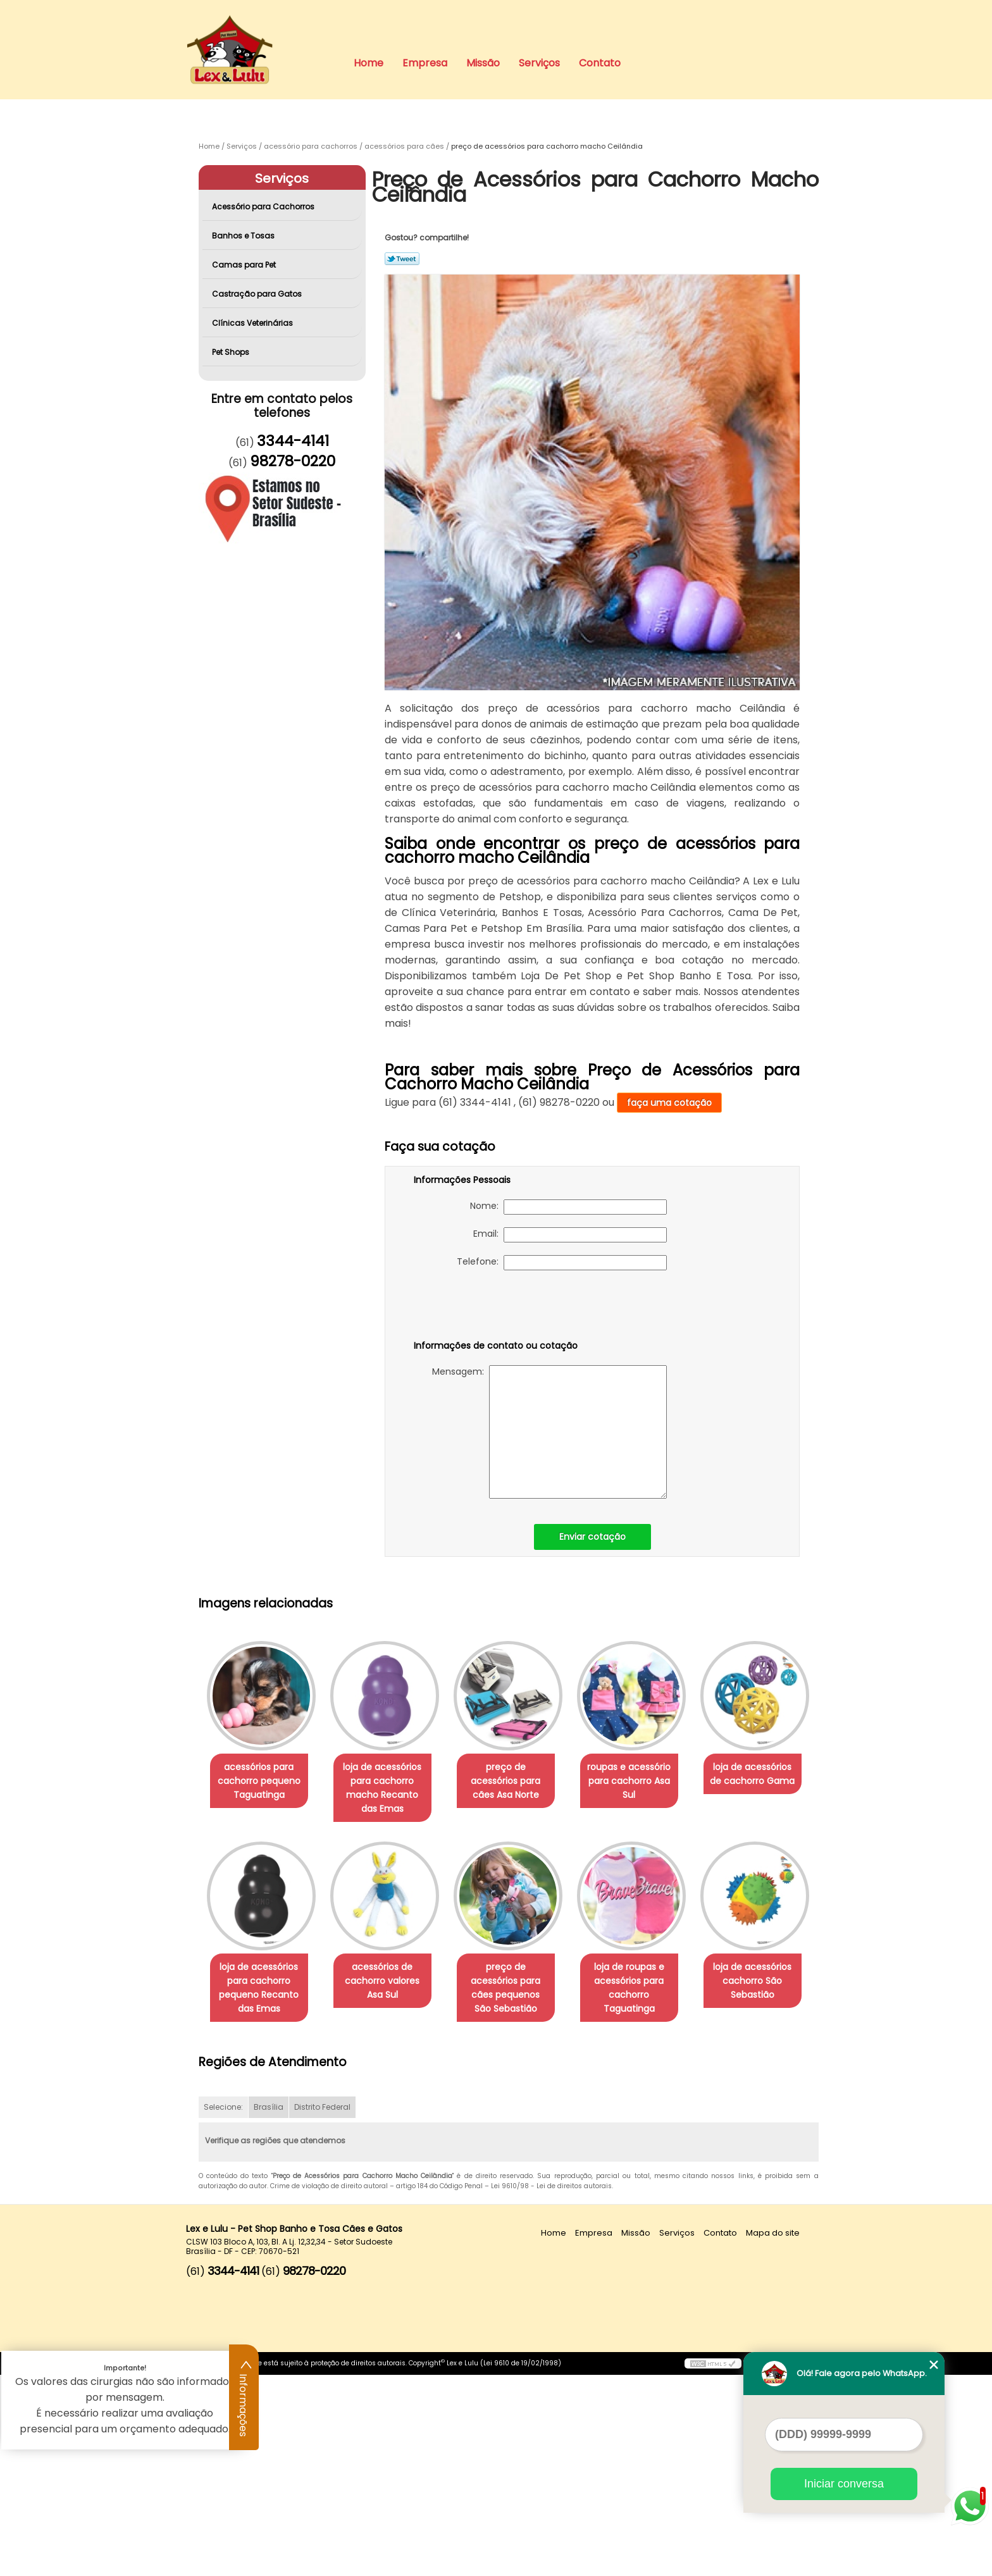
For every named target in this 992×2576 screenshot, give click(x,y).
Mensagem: (549, 1432)
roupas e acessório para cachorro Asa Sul (646, 1781)
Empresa (424, 63)
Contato (600, 63)
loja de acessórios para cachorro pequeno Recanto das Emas (390, 1988)
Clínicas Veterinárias (253, 323)
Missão (483, 63)
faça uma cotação (669, 1102)
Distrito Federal (322, 2308)
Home (368, 63)
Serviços (539, 63)
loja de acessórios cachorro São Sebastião (389, 2182)
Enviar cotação (592, 1536)
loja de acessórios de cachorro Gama (261, 1974)
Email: (570, 1234)
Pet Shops (231, 352)
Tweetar (402, 258)
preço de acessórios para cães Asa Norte (518, 1774)
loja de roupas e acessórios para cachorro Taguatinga (261, 2189)
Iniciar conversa (844, 2483)
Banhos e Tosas (244, 235)
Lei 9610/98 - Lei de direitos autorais (551, 2388)
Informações (244, 2397)
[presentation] (494, 1307)
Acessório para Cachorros (264, 206)
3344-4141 (293, 441)
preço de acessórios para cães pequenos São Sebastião (646, 1988)
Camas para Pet (245, 264)
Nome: (568, 1207)
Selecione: (223, 2308)
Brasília (268, 2308)
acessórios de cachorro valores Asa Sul (518, 1981)
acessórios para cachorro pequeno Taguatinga (261, 1781)
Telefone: (562, 1262)
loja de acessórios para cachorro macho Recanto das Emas (390, 1788)
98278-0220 (292, 461)
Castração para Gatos (258, 293)
